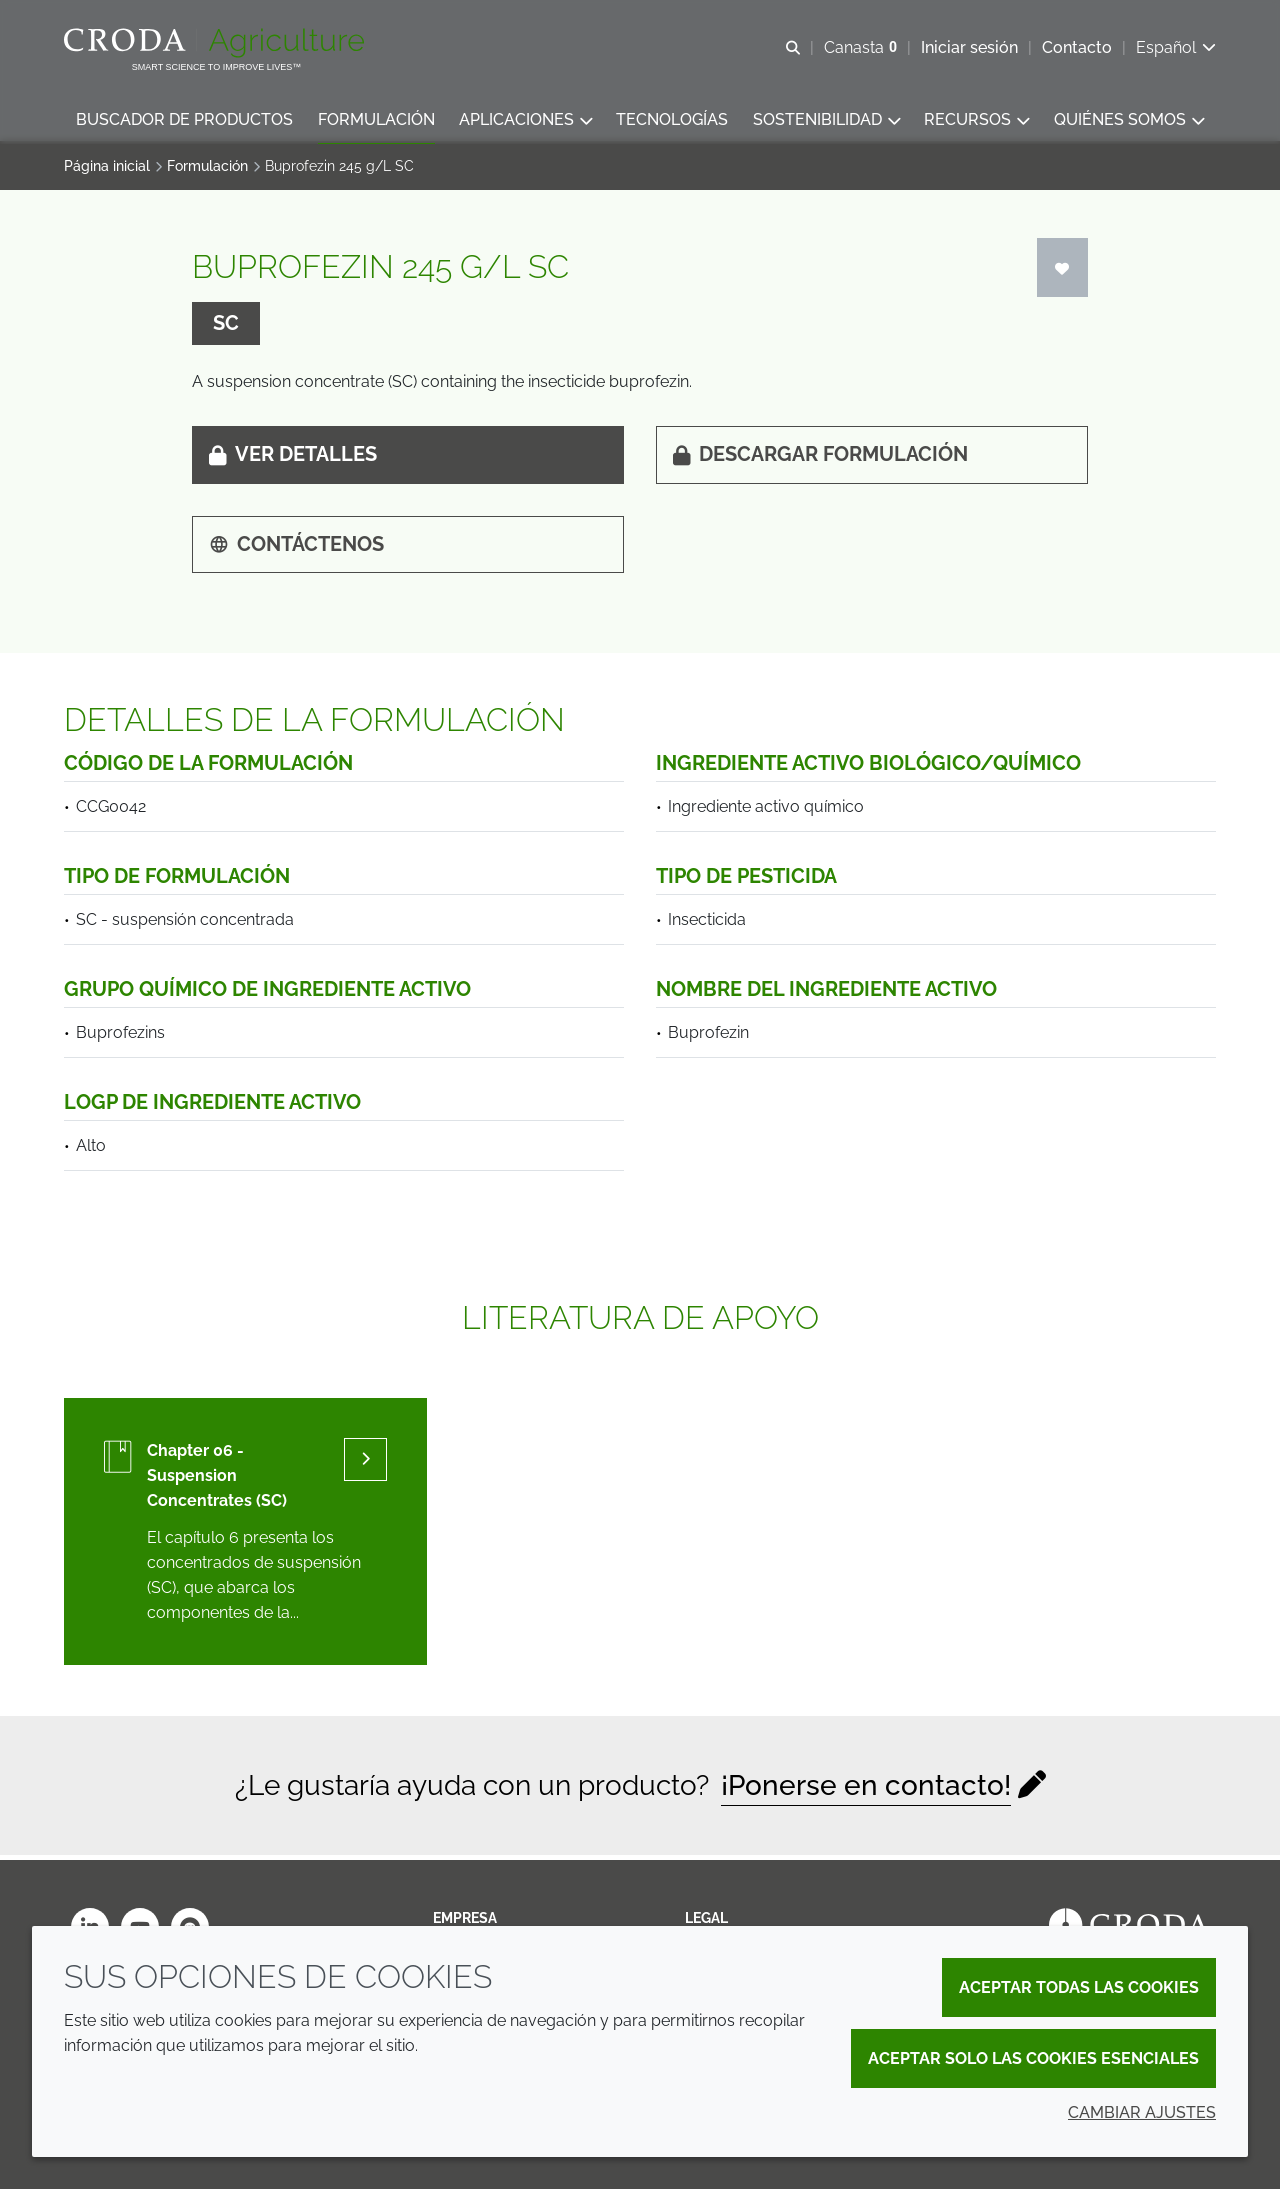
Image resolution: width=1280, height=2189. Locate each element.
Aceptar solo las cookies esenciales (1033, 2058)
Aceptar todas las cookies (1079, 1987)
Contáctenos (296, 549)
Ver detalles (293, 459)
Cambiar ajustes (1142, 2112)
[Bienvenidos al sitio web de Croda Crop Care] (216, 43)
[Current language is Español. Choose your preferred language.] (1176, 47)
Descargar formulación (820, 459)
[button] (184, 120)
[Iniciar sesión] (1063, 272)
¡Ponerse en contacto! (866, 1790)
